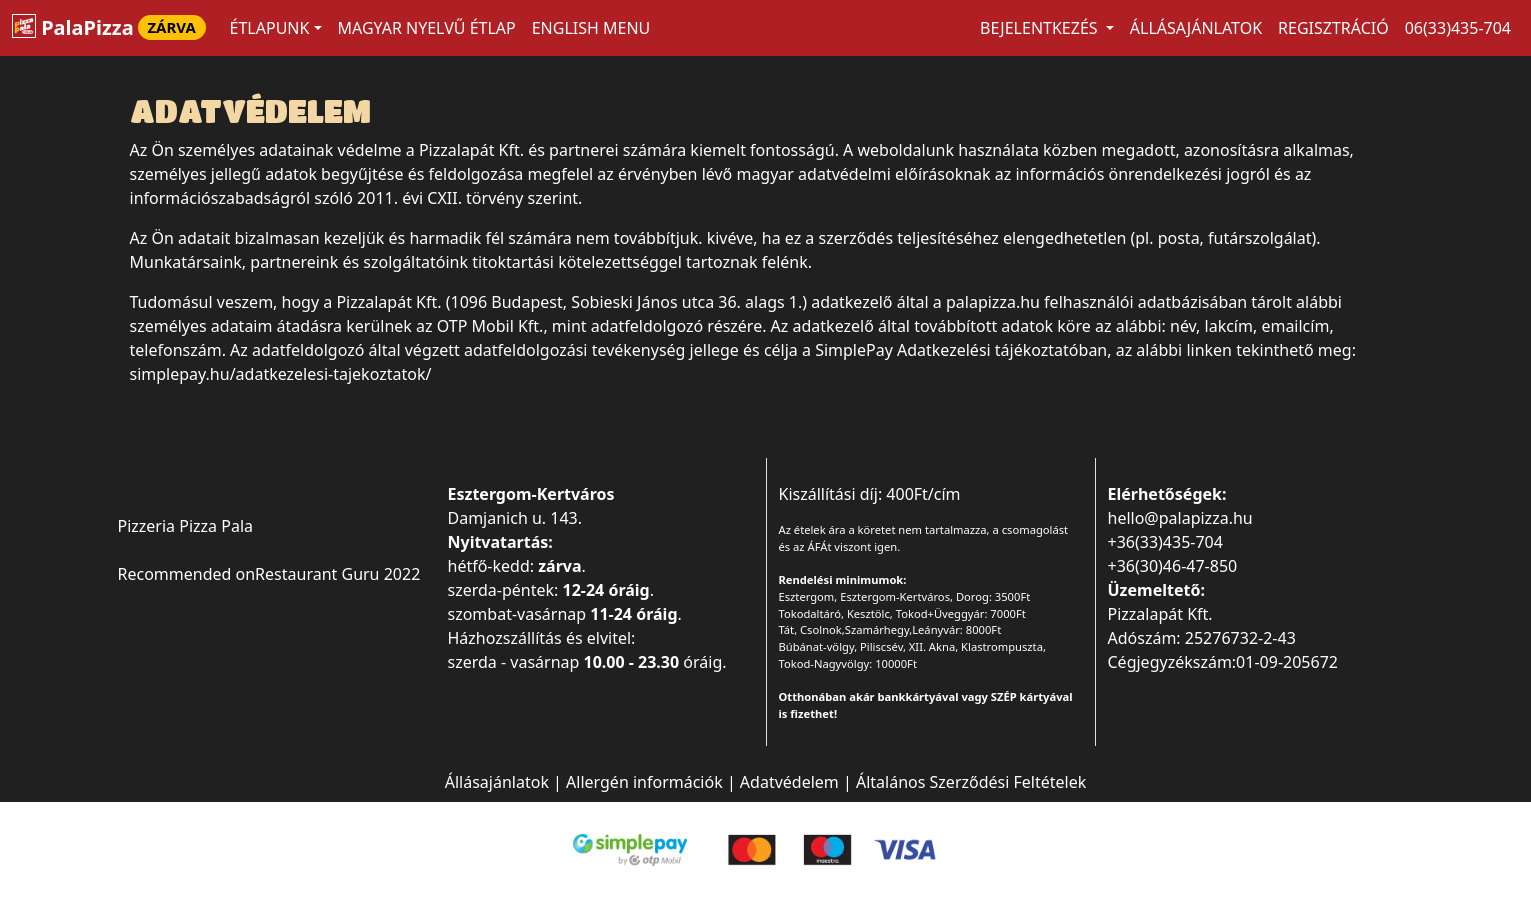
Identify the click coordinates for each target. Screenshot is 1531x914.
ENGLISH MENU (591, 28)
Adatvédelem (789, 782)
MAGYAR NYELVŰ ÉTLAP (427, 28)
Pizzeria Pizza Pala (186, 526)
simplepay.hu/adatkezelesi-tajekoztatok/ (281, 374)
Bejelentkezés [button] (1041, 28)
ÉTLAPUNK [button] (270, 28)
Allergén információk (644, 782)
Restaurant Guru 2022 (337, 574)
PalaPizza (109, 27)
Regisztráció (1333, 28)
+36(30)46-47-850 (1173, 566)
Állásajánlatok (1196, 28)
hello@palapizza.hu (1180, 518)
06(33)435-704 (1458, 28)
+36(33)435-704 (1165, 542)
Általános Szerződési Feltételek (971, 782)
